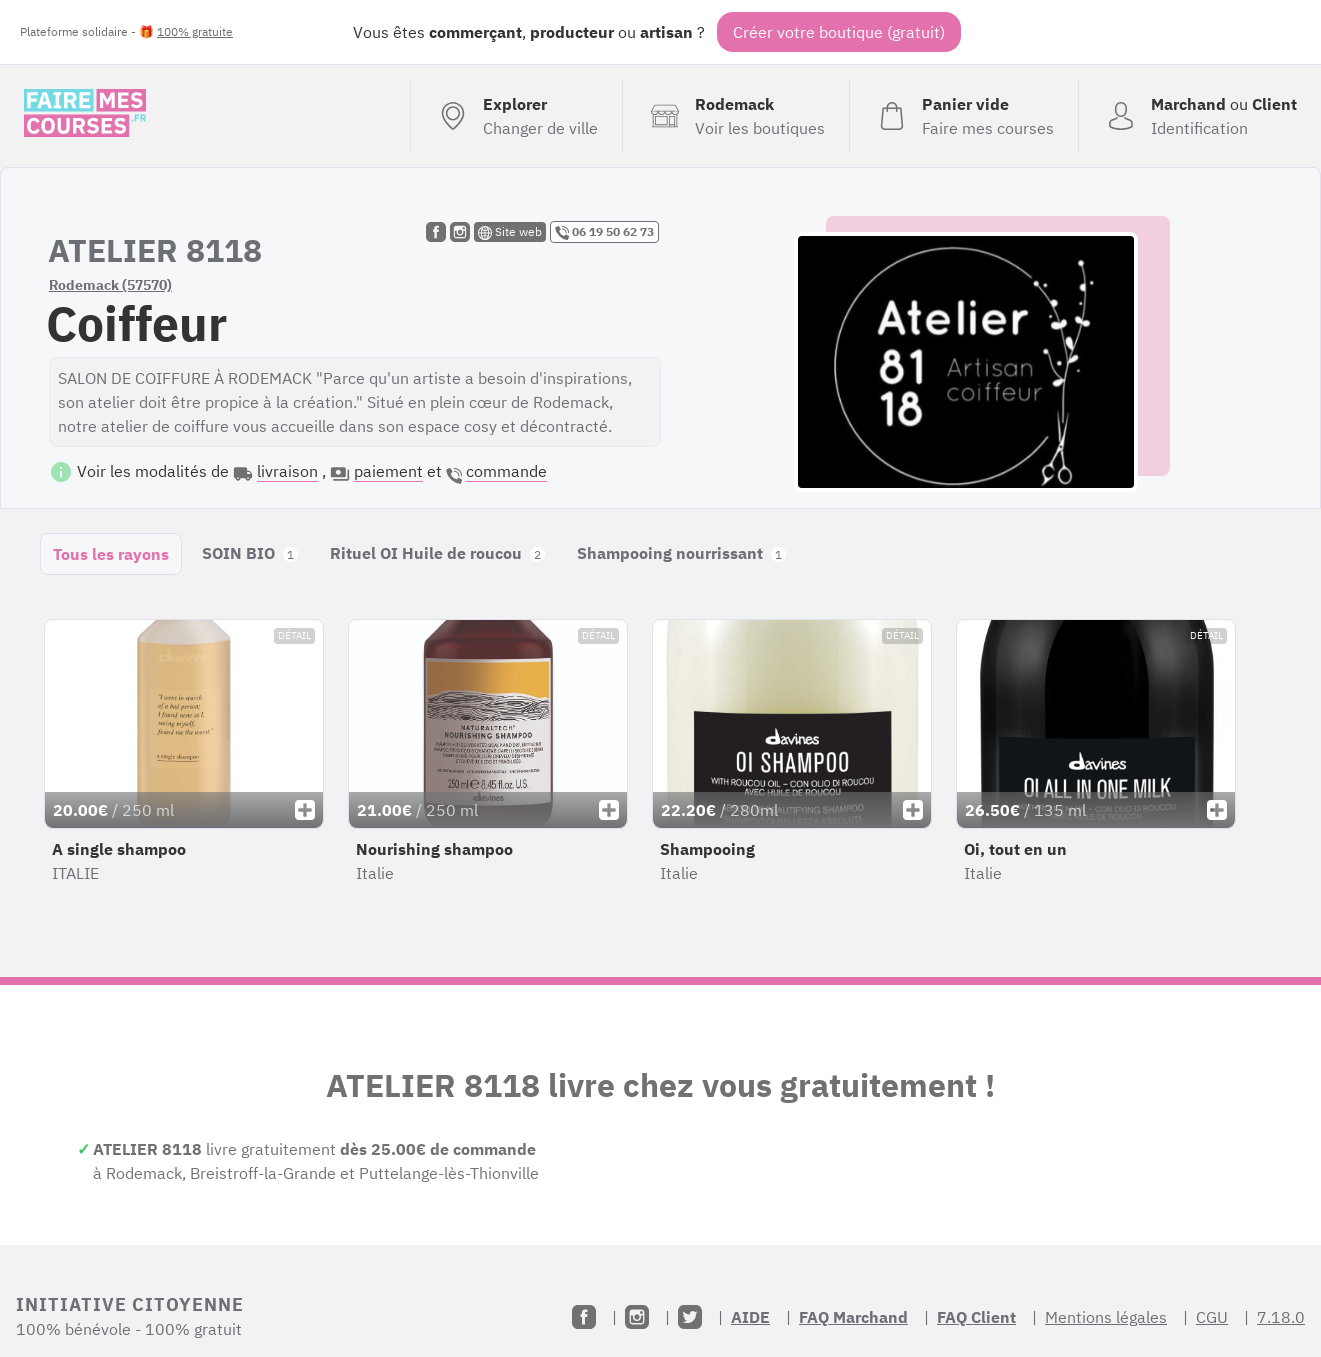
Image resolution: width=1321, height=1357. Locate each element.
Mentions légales (1106, 1317)
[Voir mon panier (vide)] (963, 116)
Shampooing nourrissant (681, 553)
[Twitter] (690, 1317)
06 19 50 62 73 (604, 232)
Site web (510, 232)
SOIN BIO (250, 553)
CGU (1212, 1317)
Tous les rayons (111, 554)
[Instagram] (637, 1317)
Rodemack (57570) (110, 285)
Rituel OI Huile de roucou (437, 553)
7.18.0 (1281, 1317)
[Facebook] (584, 1317)
